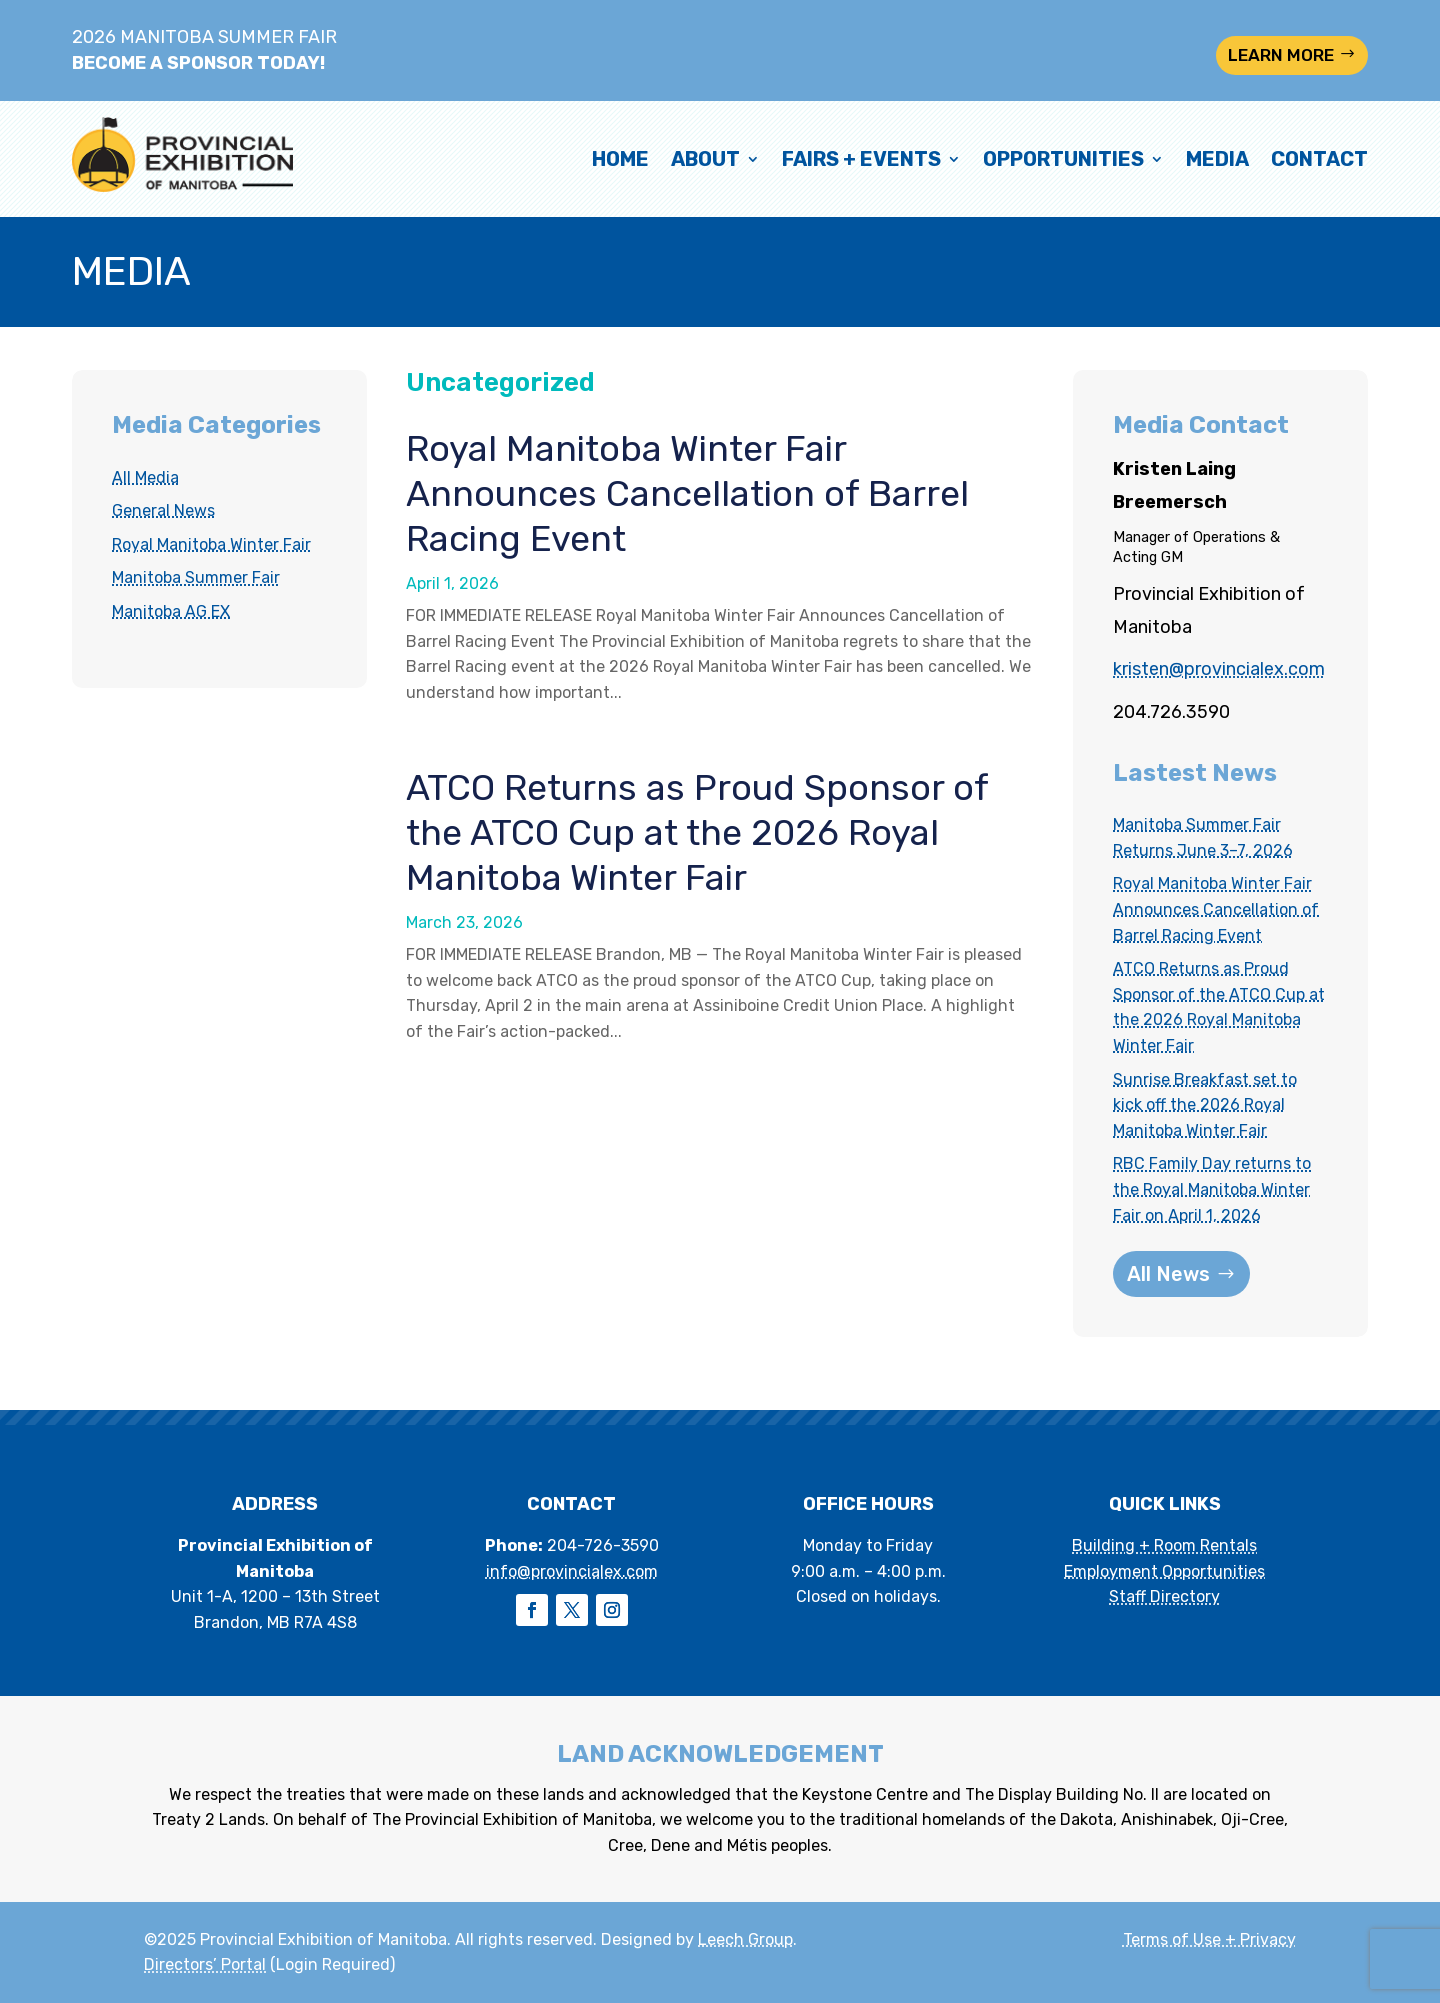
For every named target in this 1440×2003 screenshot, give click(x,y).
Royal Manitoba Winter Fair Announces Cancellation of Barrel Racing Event (687, 493)
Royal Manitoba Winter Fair (211, 544)
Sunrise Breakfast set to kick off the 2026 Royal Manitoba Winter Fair (1205, 1105)
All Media (145, 477)
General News (163, 510)
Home (620, 159)
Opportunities (1063, 159)
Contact (1319, 159)
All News (1168, 1274)
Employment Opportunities (1164, 1571)
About (705, 159)
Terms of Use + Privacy (1209, 1939)
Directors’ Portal (205, 1964)
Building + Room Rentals (1164, 1545)
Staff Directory (1164, 1596)
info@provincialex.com (572, 1571)
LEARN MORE (1281, 55)
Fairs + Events (861, 159)
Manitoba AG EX (171, 611)
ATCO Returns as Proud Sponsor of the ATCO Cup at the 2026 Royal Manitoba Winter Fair (697, 832)
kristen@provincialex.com (1219, 669)
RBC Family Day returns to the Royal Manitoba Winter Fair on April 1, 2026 (1212, 1189)
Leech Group (745, 1939)
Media (1217, 159)
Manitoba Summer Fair (196, 577)
